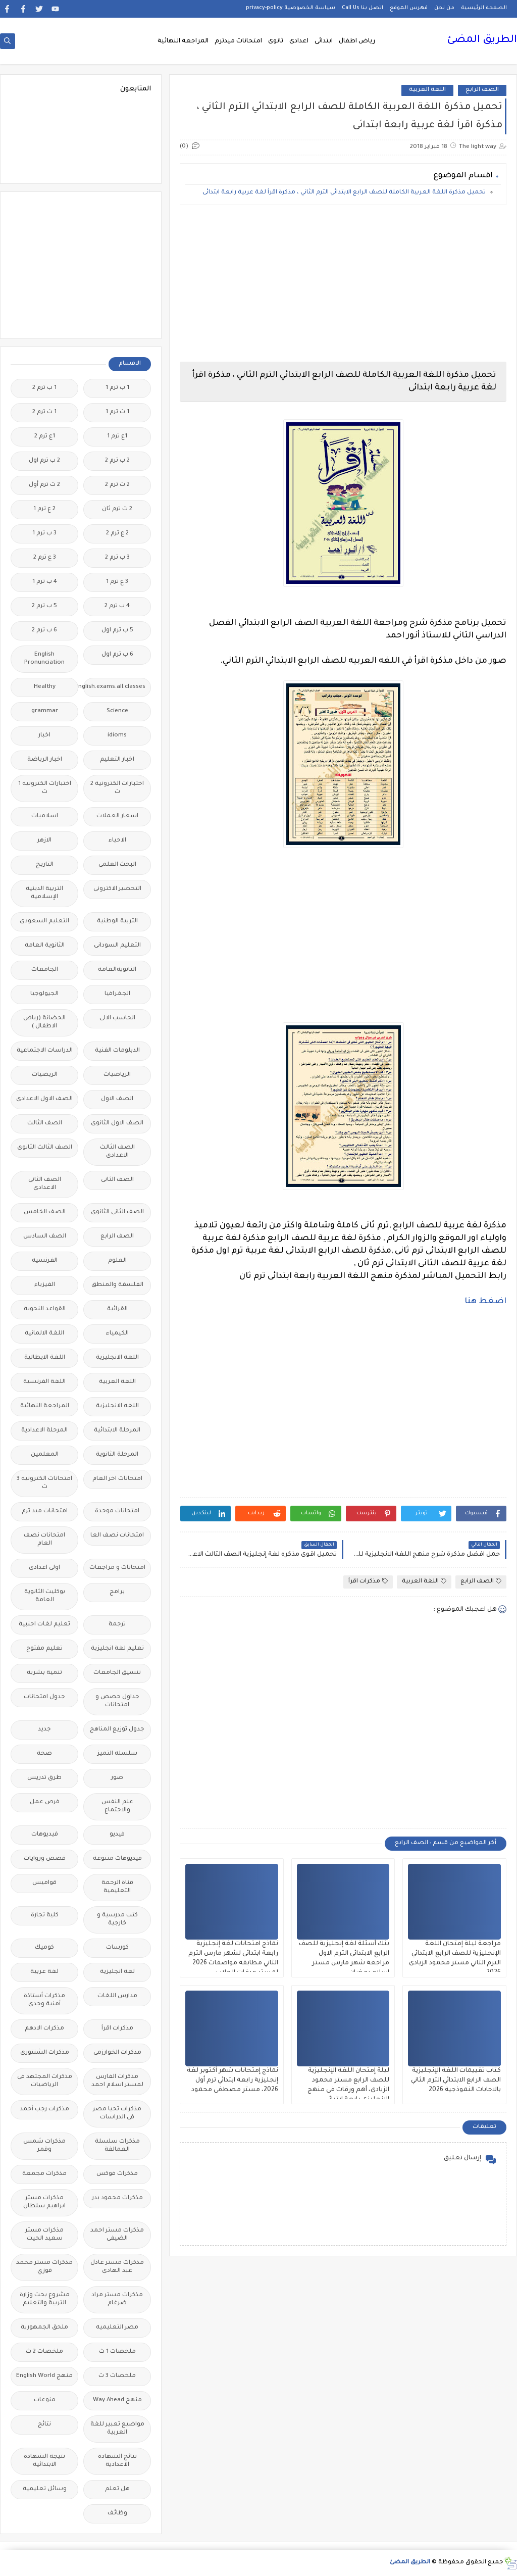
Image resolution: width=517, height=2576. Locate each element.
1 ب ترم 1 (117, 388)
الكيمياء (117, 1333)
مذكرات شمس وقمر (44, 2146)
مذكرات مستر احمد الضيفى (117, 2234)
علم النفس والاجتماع (117, 1806)
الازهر (44, 840)
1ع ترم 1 (117, 436)
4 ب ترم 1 (44, 582)
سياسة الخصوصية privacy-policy (290, 8)
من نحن (444, 8)
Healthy (45, 687)
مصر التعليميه (117, 2327)
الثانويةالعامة (117, 970)
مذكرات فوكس (117, 2174)
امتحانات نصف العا (117, 1535)
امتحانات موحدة (117, 1511)
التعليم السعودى (44, 921)
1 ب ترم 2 (44, 388)
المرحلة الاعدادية (44, 1430)
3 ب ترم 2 (117, 558)
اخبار (44, 735)
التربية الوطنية (117, 921)
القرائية (117, 1309)
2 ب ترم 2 (117, 461)
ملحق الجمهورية (44, 2327)
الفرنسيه (45, 1261)
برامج (117, 1592)
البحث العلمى (117, 865)
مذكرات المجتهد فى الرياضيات (44, 2081)
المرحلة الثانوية (117, 1455)
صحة (44, 1754)
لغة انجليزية (117, 1972)
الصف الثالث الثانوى (44, 1148)
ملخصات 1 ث (117, 2352)
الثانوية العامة (45, 946)
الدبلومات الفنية (117, 1051)
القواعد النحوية (45, 1309)
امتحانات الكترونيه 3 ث (44, 1483)
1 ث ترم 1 (117, 412)
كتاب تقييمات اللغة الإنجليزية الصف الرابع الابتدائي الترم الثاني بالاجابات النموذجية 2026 (456, 2080)
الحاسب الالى (117, 1018)
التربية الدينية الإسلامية (44, 893)
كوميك (44, 1948)
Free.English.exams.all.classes (114, 687)
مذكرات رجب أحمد (44, 2109)
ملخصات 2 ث (44, 2352)
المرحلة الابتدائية (117, 1430)
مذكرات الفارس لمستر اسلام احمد (117, 2081)
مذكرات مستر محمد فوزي (44, 2267)
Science (117, 711)
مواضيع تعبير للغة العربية (117, 2428)
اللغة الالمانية (44, 1333)
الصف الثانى (117, 1180)
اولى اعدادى (44, 1568)
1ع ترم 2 (44, 436)
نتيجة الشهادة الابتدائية (44, 2461)
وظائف (117, 2513)
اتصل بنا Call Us (362, 8)
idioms (117, 735)
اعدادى (298, 41)
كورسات (117, 1948)
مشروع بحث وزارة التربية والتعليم (45, 2299)
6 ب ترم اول (117, 655)
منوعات (45, 2400)
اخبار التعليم (117, 760)
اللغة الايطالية (44, 1358)
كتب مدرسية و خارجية (117, 1919)
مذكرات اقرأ (368, 1581)
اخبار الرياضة (44, 760)
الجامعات (44, 970)
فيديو (117, 1834)
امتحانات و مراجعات (117, 1568)
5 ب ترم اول (117, 630)
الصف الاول (117, 1099)
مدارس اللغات (117, 1996)
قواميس (44, 1883)
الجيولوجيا (44, 994)
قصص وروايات (45, 1859)
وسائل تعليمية (45, 2489)
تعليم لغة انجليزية (117, 1649)
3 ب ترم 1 (44, 533)
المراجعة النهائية (183, 41)
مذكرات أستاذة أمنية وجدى (44, 2000)
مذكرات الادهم (44, 2028)
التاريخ (45, 865)
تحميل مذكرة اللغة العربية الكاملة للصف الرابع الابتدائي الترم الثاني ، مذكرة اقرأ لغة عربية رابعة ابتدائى (344, 192)
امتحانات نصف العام (44, 1539)
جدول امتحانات (44, 1697)
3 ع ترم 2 (44, 558)
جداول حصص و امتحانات (117, 1701)
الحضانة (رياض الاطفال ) (44, 1022)
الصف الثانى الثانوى (117, 1212)
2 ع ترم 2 (117, 533)
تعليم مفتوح (44, 1649)
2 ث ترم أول (44, 485)
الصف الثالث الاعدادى (117, 1152)
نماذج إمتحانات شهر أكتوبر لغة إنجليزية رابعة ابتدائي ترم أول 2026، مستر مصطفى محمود (232, 2080)
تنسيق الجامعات (117, 1673)
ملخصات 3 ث (117, 2376)
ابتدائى (324, 41)
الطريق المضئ (482, 40)
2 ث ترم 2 (117, 485)
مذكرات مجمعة (44, 2174)
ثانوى (275, 41)
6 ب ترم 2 (44, 630)
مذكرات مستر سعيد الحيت (44, 2234)
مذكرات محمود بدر (117, 2198)
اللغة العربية (427, 90)
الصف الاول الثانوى (117, 1123)
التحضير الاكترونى (117, 889)
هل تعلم (117, 2489)
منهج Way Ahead (117, 2400)
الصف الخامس (45, 1212)
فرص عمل (45, 1802)
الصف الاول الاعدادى (44, 1099)
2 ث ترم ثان (117, 509)
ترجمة (117, 1624)
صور (117, 1778)
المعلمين (45, 1455)
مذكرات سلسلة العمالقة (117, 2146)
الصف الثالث (44, 1123)
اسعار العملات (117, 816)
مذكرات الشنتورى (44, 2053)
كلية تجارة (45, 1915)
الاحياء (117, 840)
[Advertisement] (342, 283)
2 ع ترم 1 (44, 509)
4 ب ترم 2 (117, 606)
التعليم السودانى (117, 946)
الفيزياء (44, 1285)
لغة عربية (44, 1972)
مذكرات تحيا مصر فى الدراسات (117, 2113)
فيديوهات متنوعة (117, 1859)
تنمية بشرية (44, 1673)
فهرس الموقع (409, 8)
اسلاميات (44, 816)
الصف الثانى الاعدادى (44, 1184)
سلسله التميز (117, 1754)
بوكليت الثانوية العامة (44, 1596)
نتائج (44, 2424)
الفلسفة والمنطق (117, 1285)
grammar (44, 711)
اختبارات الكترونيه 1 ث (44, 788)
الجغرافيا (117, 994)
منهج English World (44, 2376)
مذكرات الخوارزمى (117, 2053)
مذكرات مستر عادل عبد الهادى (117, 2267)
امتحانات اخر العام (117, 1479)
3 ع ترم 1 (117, 582)
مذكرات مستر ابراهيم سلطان (44, 2202)
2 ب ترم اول (44, 461)
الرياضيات (117, 1075)
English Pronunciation (44, 659)
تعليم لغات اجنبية (44, 1624)
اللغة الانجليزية (117, 1358)
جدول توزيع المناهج (117, 1729)
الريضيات (45, 1075)
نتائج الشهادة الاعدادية (117, 2461)
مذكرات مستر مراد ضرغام (117, 2299)
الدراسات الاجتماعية (45, 1051)
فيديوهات (44, 1834)
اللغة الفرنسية (44, 1382)
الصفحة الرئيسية (484, 8)
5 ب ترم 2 (44, 606)
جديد (44, 1729)
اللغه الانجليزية (117, 1406)
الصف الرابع (482, 90)
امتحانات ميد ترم (45, 1511)
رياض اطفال (357, 41)
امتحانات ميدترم (238, 41)
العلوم (117, 1261)
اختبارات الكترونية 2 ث (117, 788)
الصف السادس (44, 1236)
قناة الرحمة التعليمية (117, 1887)
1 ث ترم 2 (44, 412)
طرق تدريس (44, 1778)
